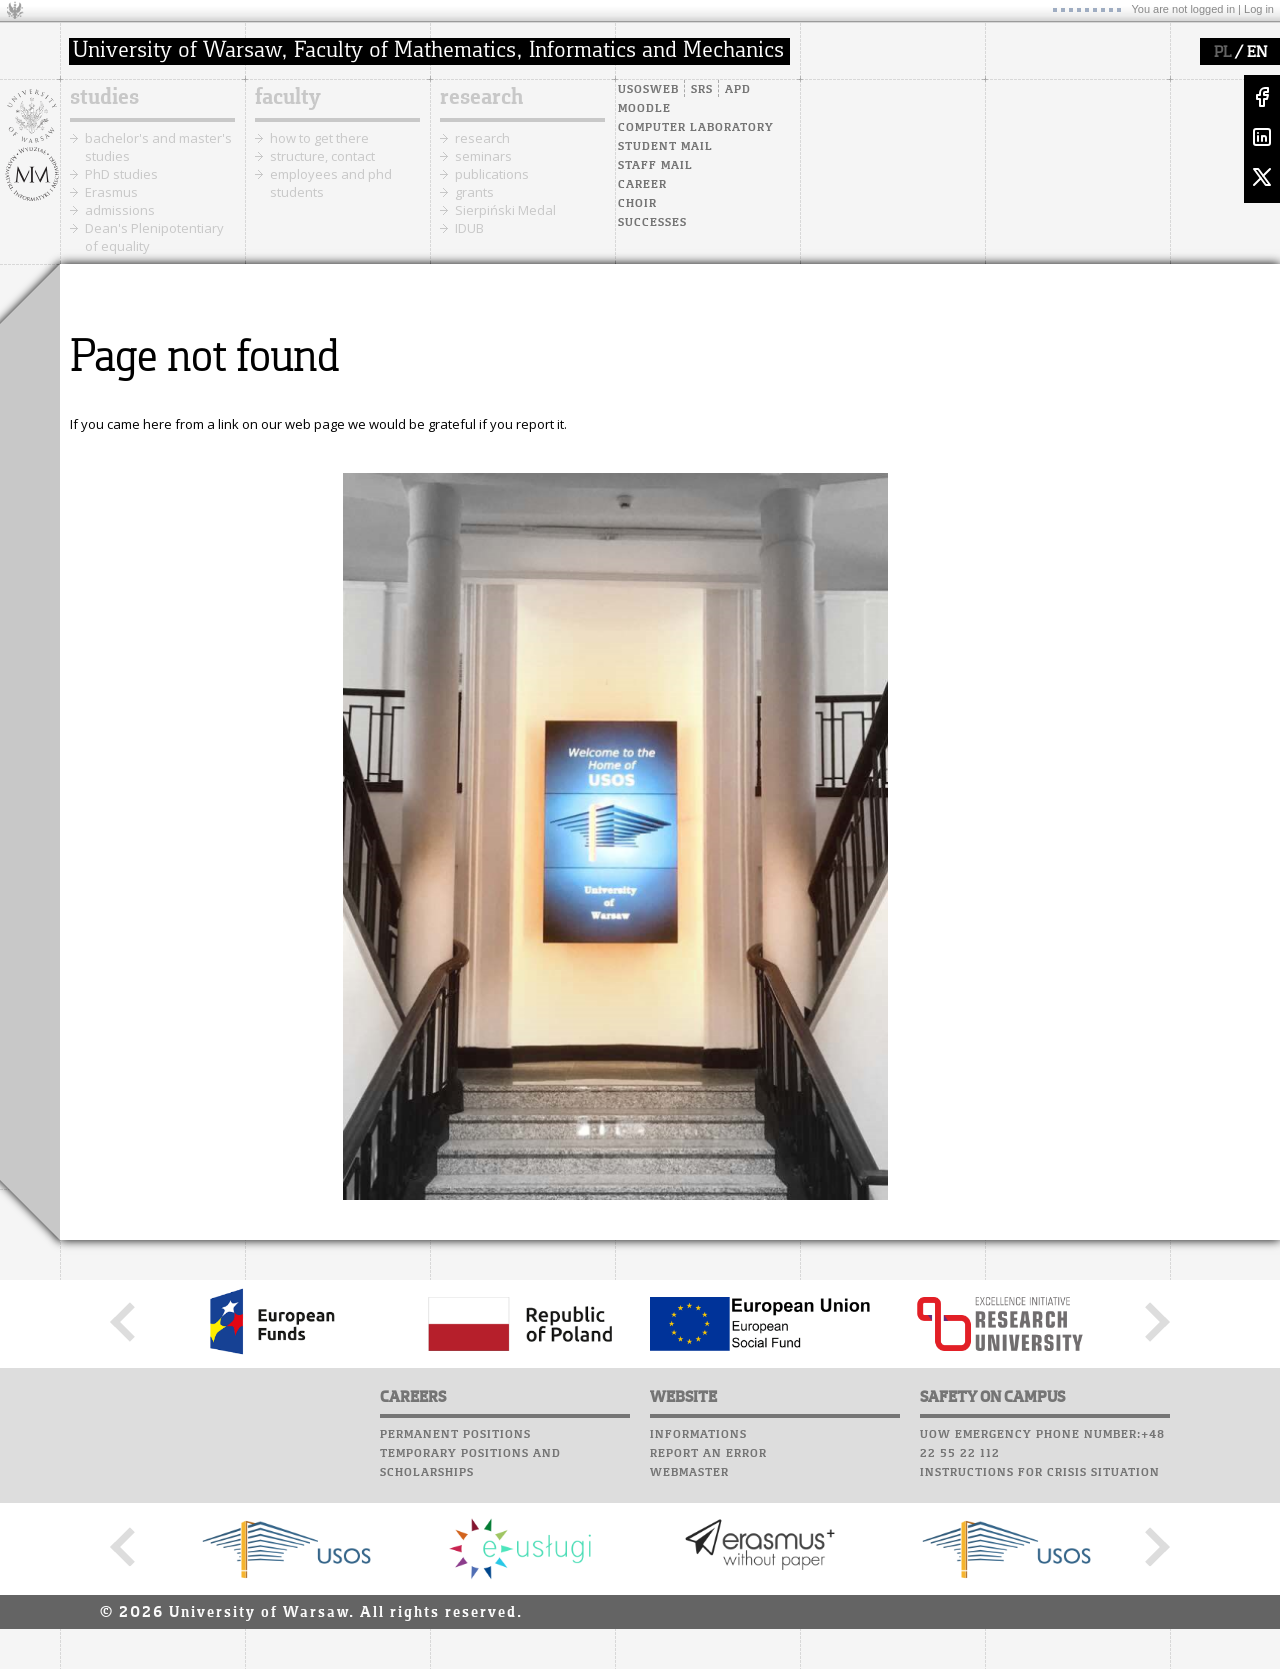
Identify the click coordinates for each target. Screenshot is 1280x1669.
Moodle (644, 109)
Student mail (665, 147)
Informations (698, 1435)
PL (1222, 53)
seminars (483, 156)
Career (642, 185)
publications (492, 174)
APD (738, 90)
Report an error (708, 1454)
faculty (288, 98)
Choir (637, 204)
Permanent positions (455, 1435)
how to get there (319, 138)
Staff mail (655, 166)
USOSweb (648, 90)
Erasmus (111, 192)
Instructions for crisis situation (1040, 1473)
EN (1257, 53)
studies (104, 98)
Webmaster (689, 1473)
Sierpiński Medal (505, 210)
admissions (120, 210)
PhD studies (121, 174)
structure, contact (322, 156)
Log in (1259, 9)
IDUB (469, 228)
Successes (652, 223)
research (481, 98)
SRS (702, 90)
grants (474, 192)
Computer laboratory (696, 128)
